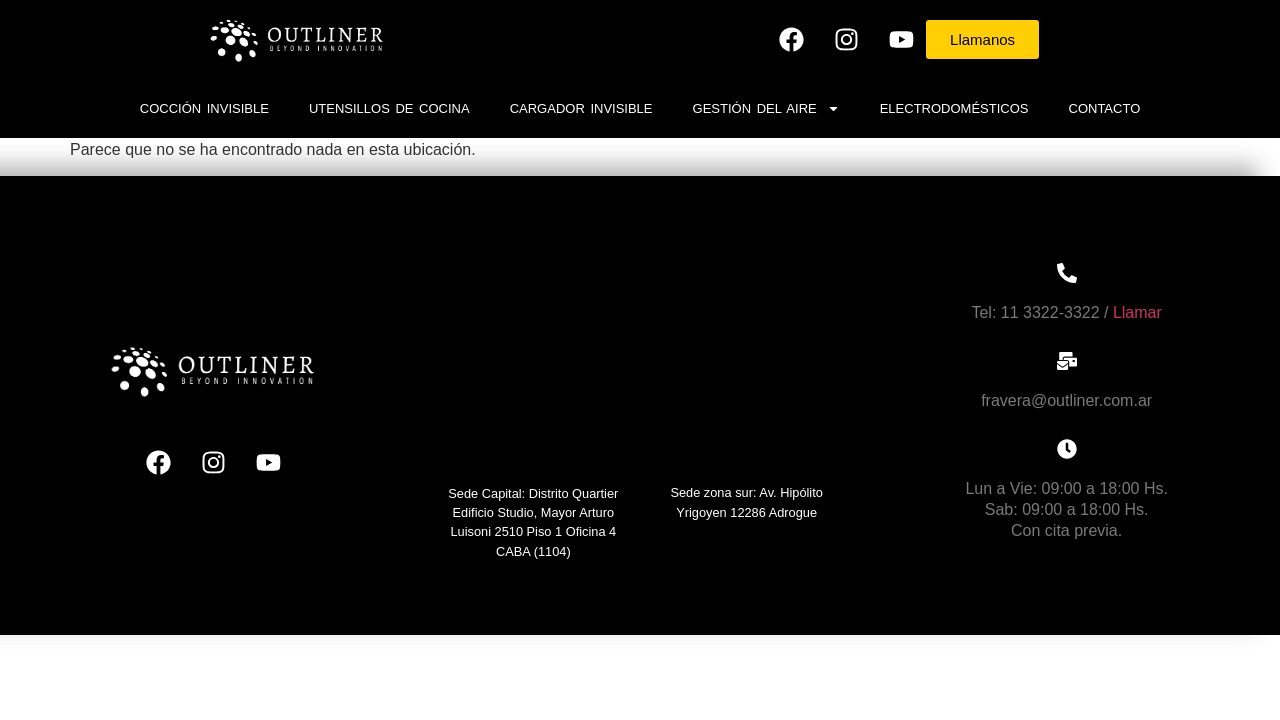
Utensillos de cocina (389, 108)
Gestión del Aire (766, 108)
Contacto (1105, 108)
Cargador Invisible (581, 108)
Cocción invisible (204, 108)
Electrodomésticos (954, 108)
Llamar (1137, 312)
